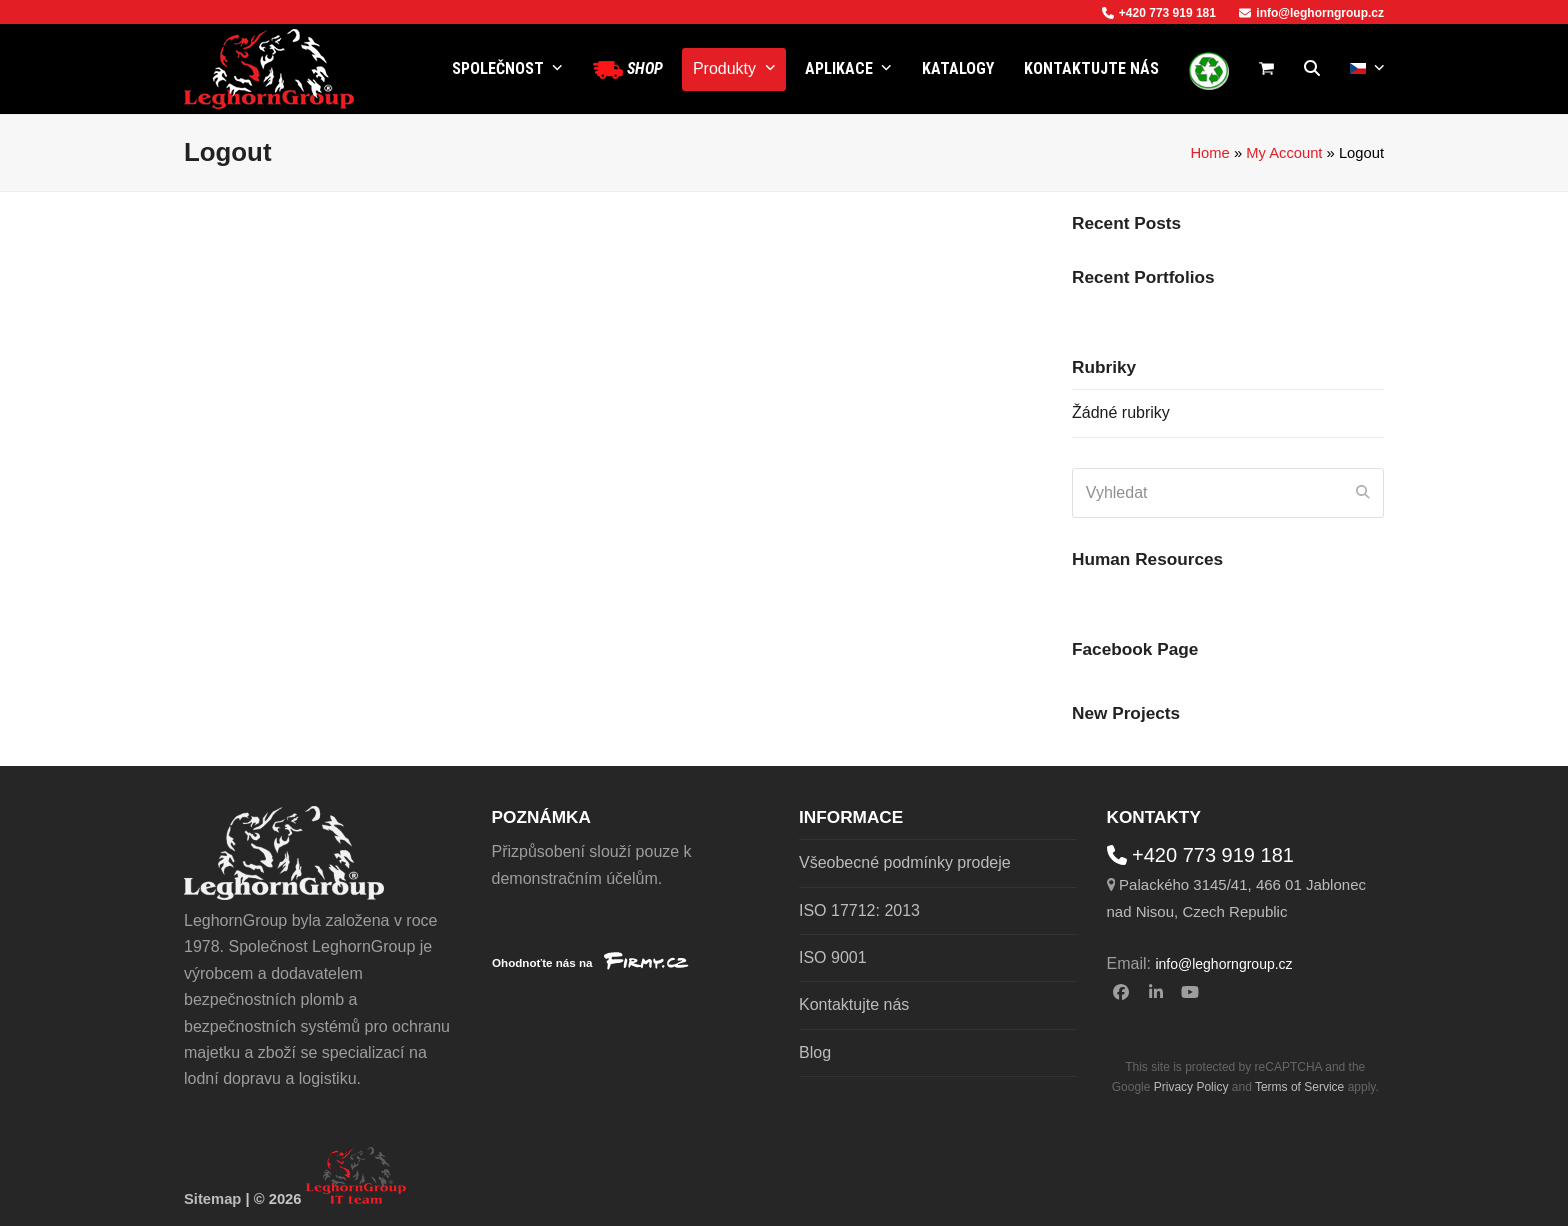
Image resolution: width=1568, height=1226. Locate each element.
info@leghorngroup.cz (1311, 13)
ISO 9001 (833, 957)
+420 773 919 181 (1159, 13)
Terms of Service (1299, 1087)
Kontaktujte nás (854, 1004)
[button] (1266, 69)
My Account (1284, 153)
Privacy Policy (1191, 1087)
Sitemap (212, 1199)
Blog (815, 1052)
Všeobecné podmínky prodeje (905, 862)
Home (1209, 153)
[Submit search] (1363, 493)
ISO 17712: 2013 (859, 910)
